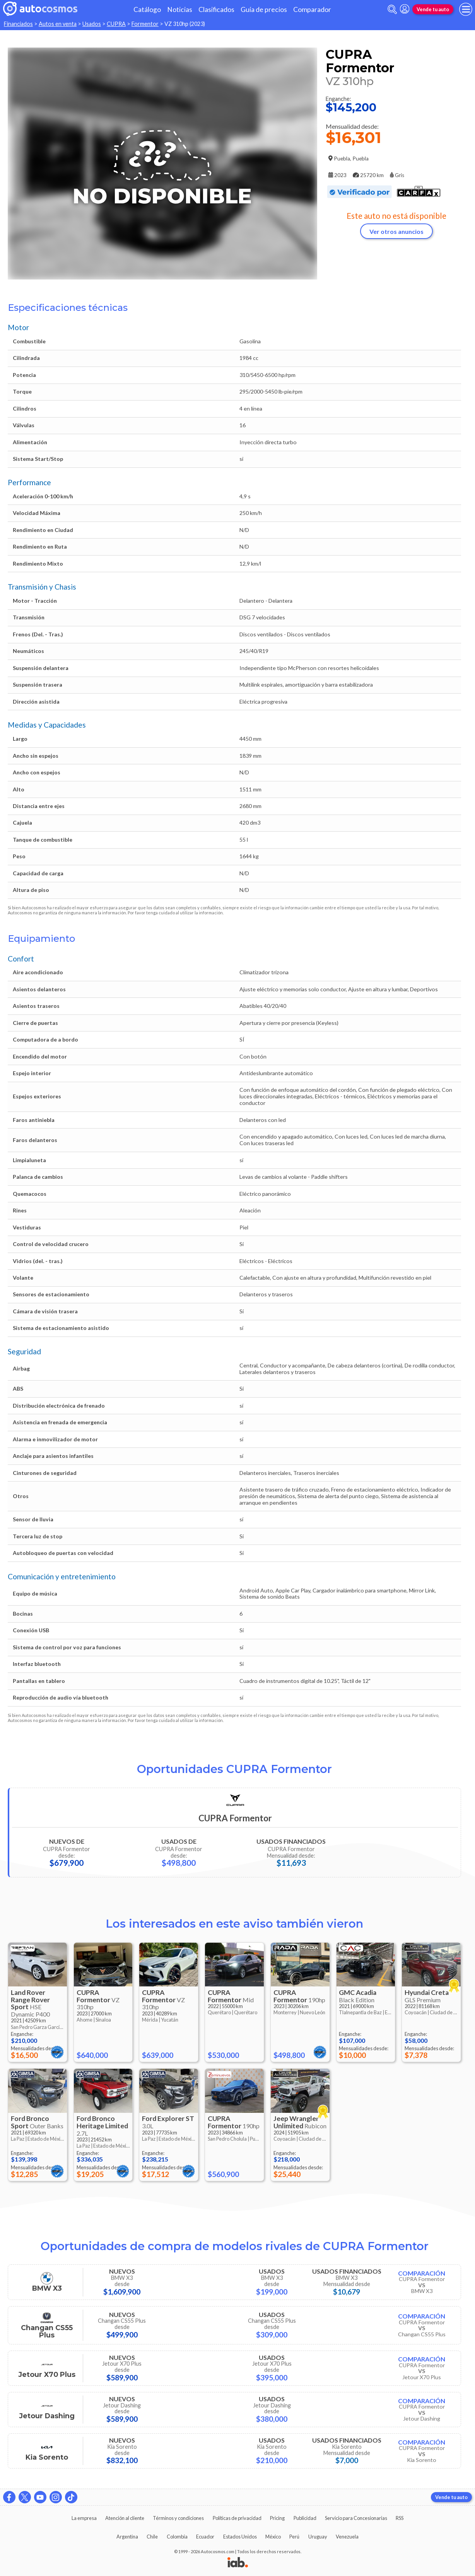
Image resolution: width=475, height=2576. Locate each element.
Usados (91, 23)
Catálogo (147, 9)
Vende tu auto (433, 9)
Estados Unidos (240, 2536)
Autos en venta (58, 23)
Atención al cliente (124, 2518)
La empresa (84, 2518)
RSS (399, 2518)
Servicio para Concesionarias (356, 2518)
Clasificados (216, 9)
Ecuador (205, 2536)
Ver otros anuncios (396, 231)
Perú (294, 2536)
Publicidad (305, 2518)
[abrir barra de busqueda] (392, 9)
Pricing (277, 2518)
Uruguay (317, 2536)
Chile (152, 2536)
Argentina (127, 2536)
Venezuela (347, 2536)
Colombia (177, 2536)
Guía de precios (264, 9)
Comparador (312, 9)
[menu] (465, 9)
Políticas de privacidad (237, 2518)
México (273, 2536)
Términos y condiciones (178, 2518)
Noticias (179, 9)
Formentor (145, 23)
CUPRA (116, 23)
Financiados (18, 23)
